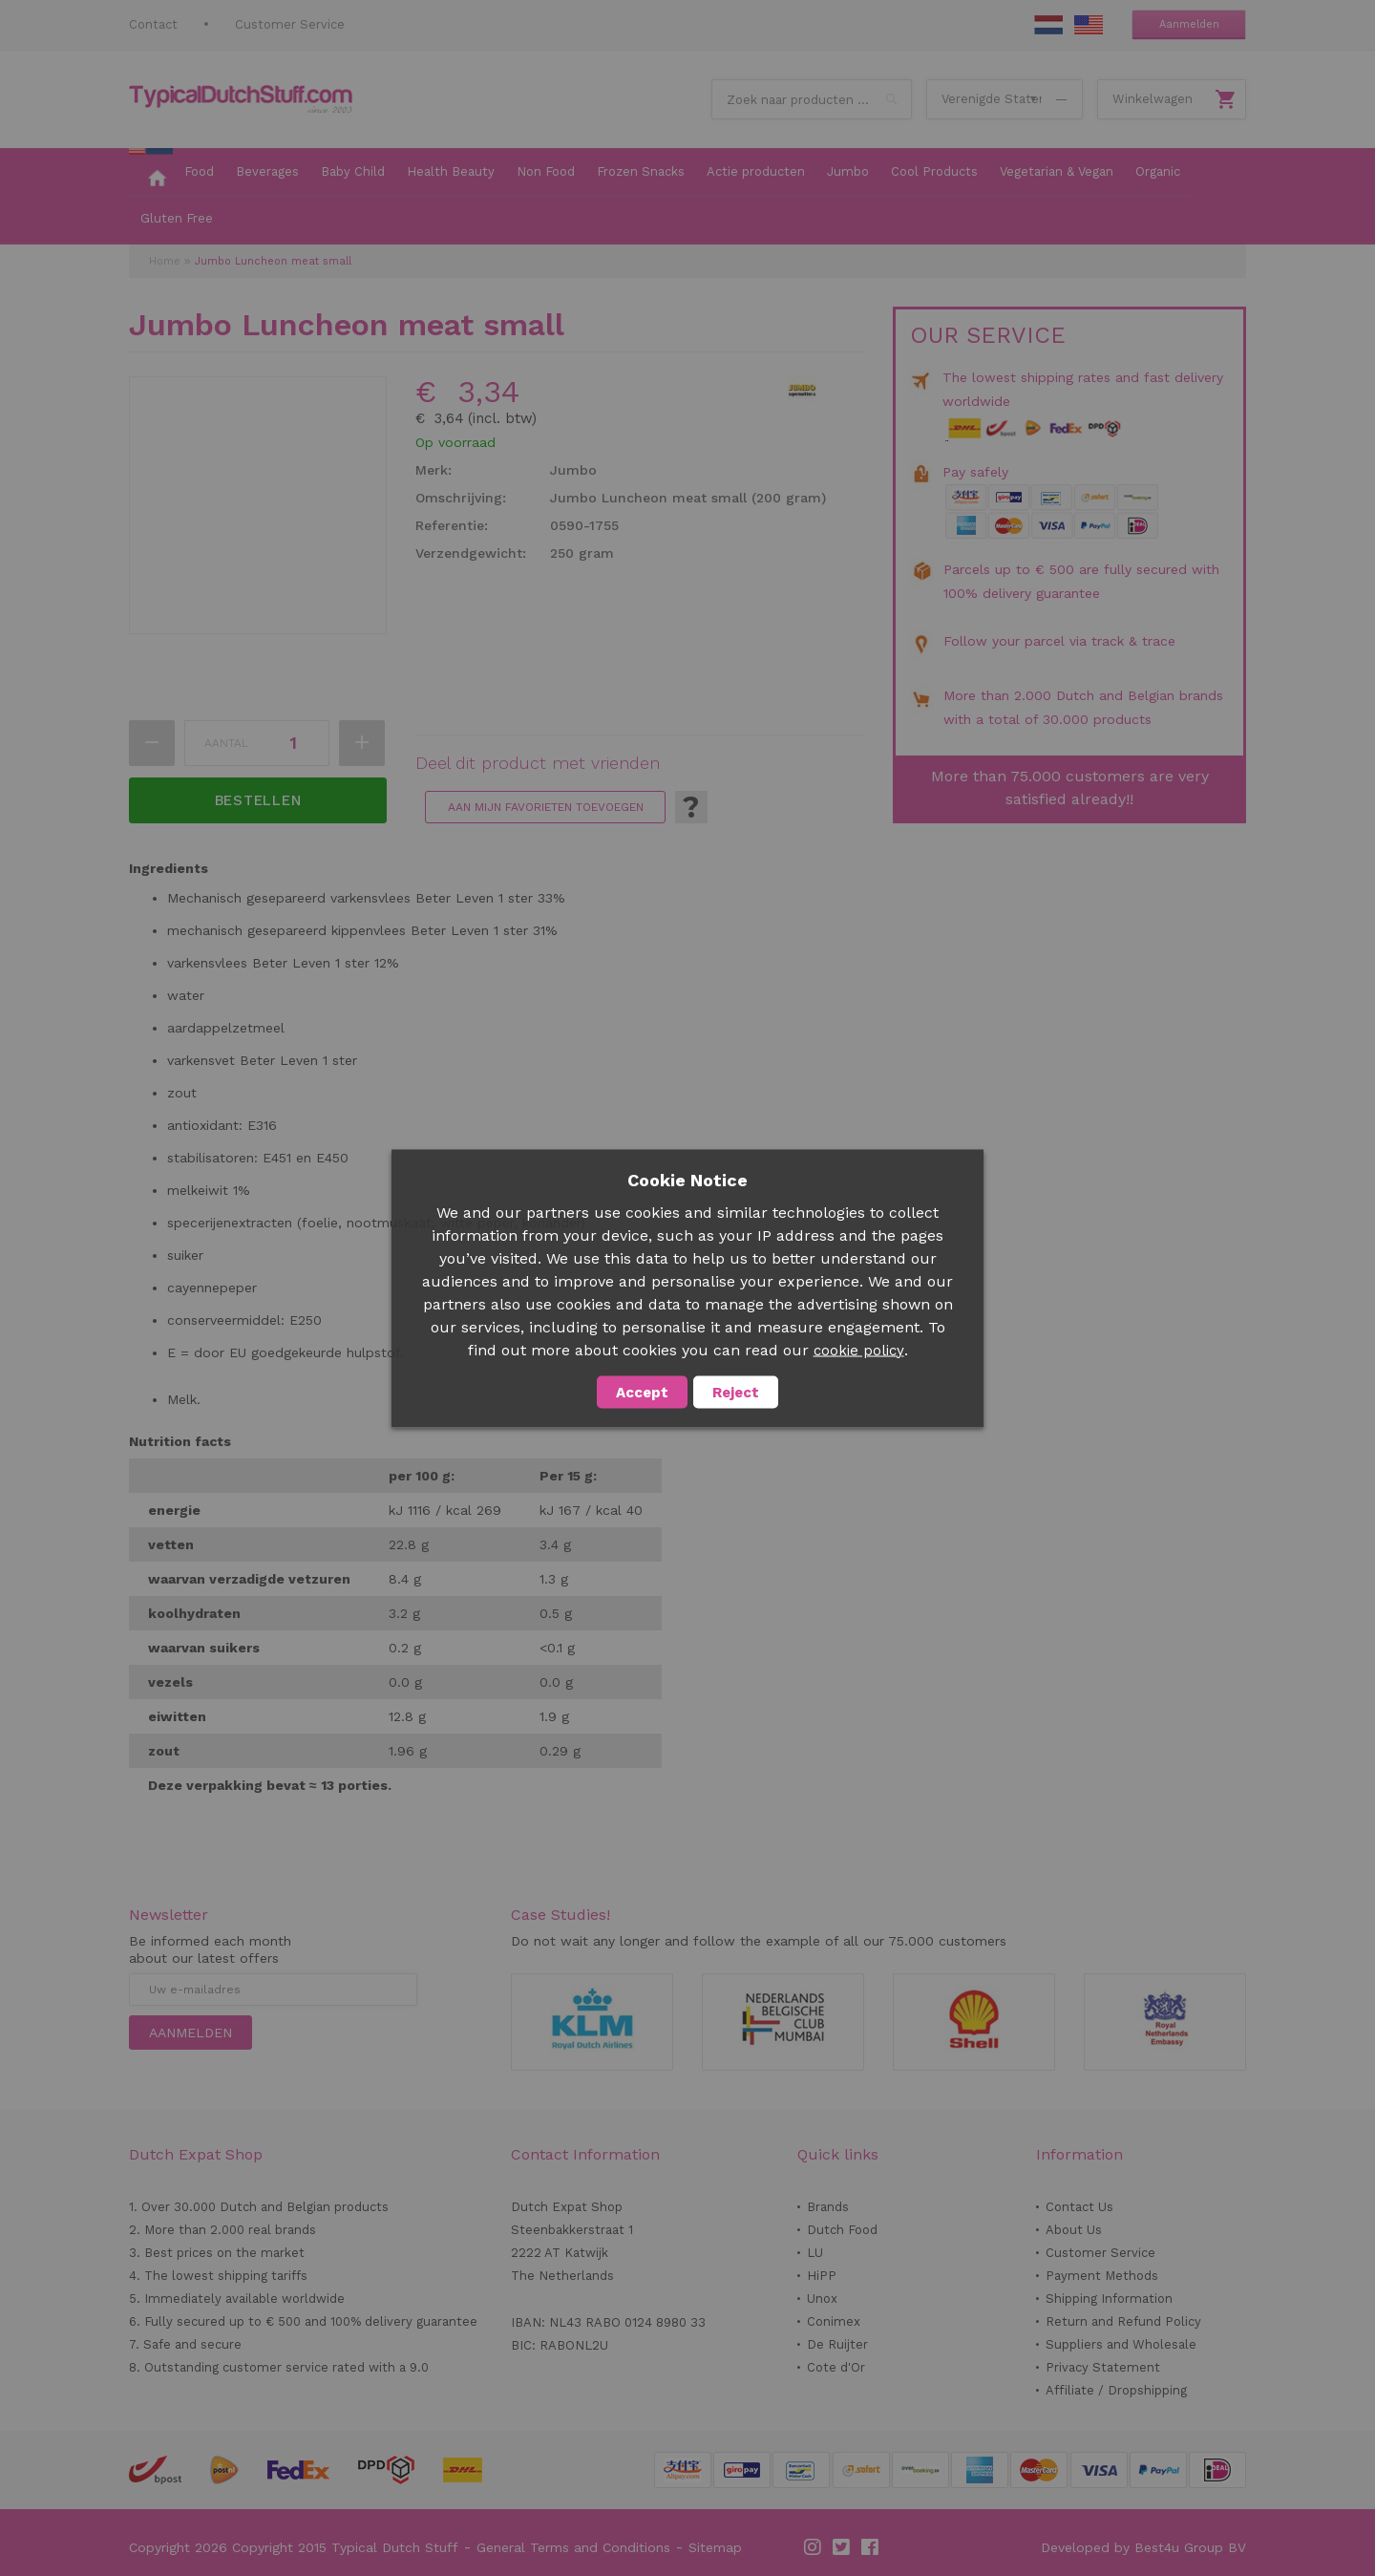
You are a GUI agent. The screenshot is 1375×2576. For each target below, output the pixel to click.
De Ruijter (837, 2344)
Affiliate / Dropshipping (1116, 2390)
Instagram (813, 2547)
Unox (822, 2298)
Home (164, 261)
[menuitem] (151, 173)
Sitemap (715, 2547)
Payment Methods (1102, 2275)
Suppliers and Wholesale (1121, 2344)
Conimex (833, 2321)
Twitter (842, 2547)
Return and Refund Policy (1123, 2321)
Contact (153, 24)
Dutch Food (842, 2230)
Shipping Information (1109, 2298)
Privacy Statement (1103, 2367)
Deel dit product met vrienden (537, 763)
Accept (642, 1391)
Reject (735, 1391)
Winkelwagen (1152, 99)
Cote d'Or (836, 2367)
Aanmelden (1189, 24)
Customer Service (290, 24)
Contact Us (1079, 2207)
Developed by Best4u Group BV (1143, 2547)
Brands (828, 2207)
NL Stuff (1048, 24)
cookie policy (859, 1349)
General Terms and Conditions (573, 2547)
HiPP (821, 2275)
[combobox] (811, 99)
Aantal (226, 743)
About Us (1074, 2230)
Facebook (870, 2547)
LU (815, 2253)
